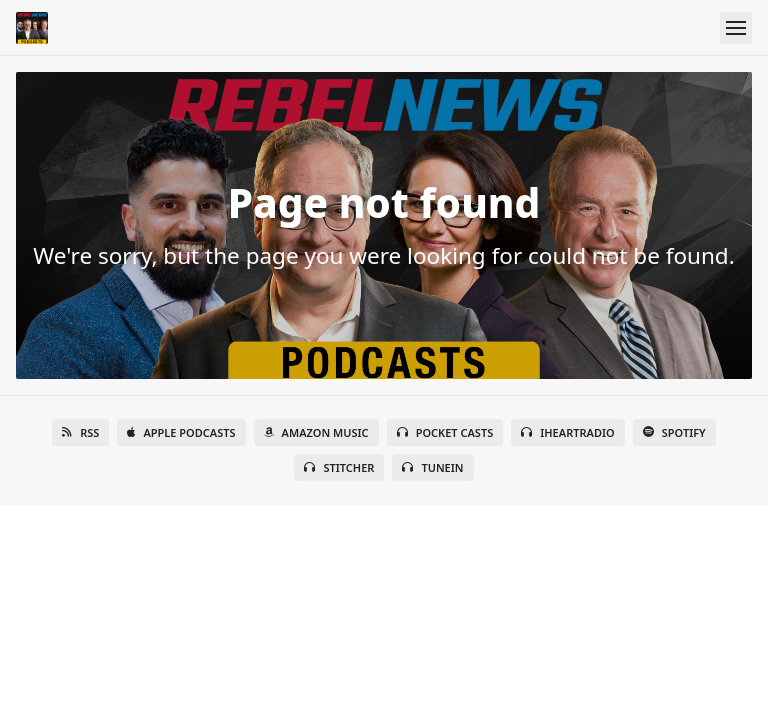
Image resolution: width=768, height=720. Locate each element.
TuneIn (432, 467)
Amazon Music (316, 432)
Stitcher (339, 467)
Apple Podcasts (181, 432)
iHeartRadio (568, 432)
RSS (80, 432)
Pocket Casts (445, 432)
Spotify (674, 432)
